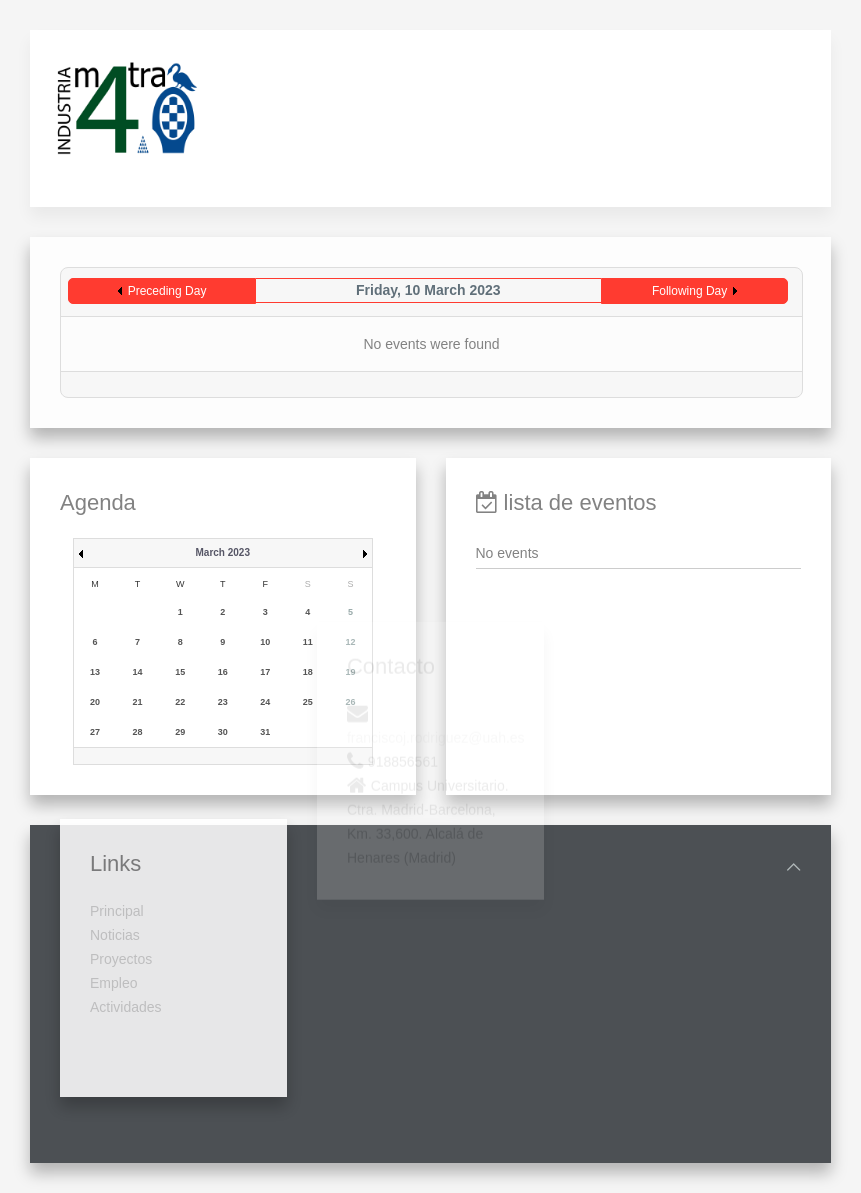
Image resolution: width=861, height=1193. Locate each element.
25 (308, 702)
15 (180, 672)
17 (265, 672)
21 (138, 702)
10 (265, 642)
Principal (117, 859)
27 (95, 732)
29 (180, 732)
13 (95, 672)
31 (265, 732)
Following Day (689, 291)
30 (223, 732)
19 (350, 672)
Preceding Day (167, 291)
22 (180, 702)
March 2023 (223, 552)
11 (308, 642)
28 (138, 732)
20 (95, 702)
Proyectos (121, 907)
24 (265, 702)
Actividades (126, 955)
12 (350, 642)
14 (138, 672)
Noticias (115, 883)
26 (350, 702)
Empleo (113, 931)
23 (223, 702)
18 (308, 672)
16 (223, 672)
